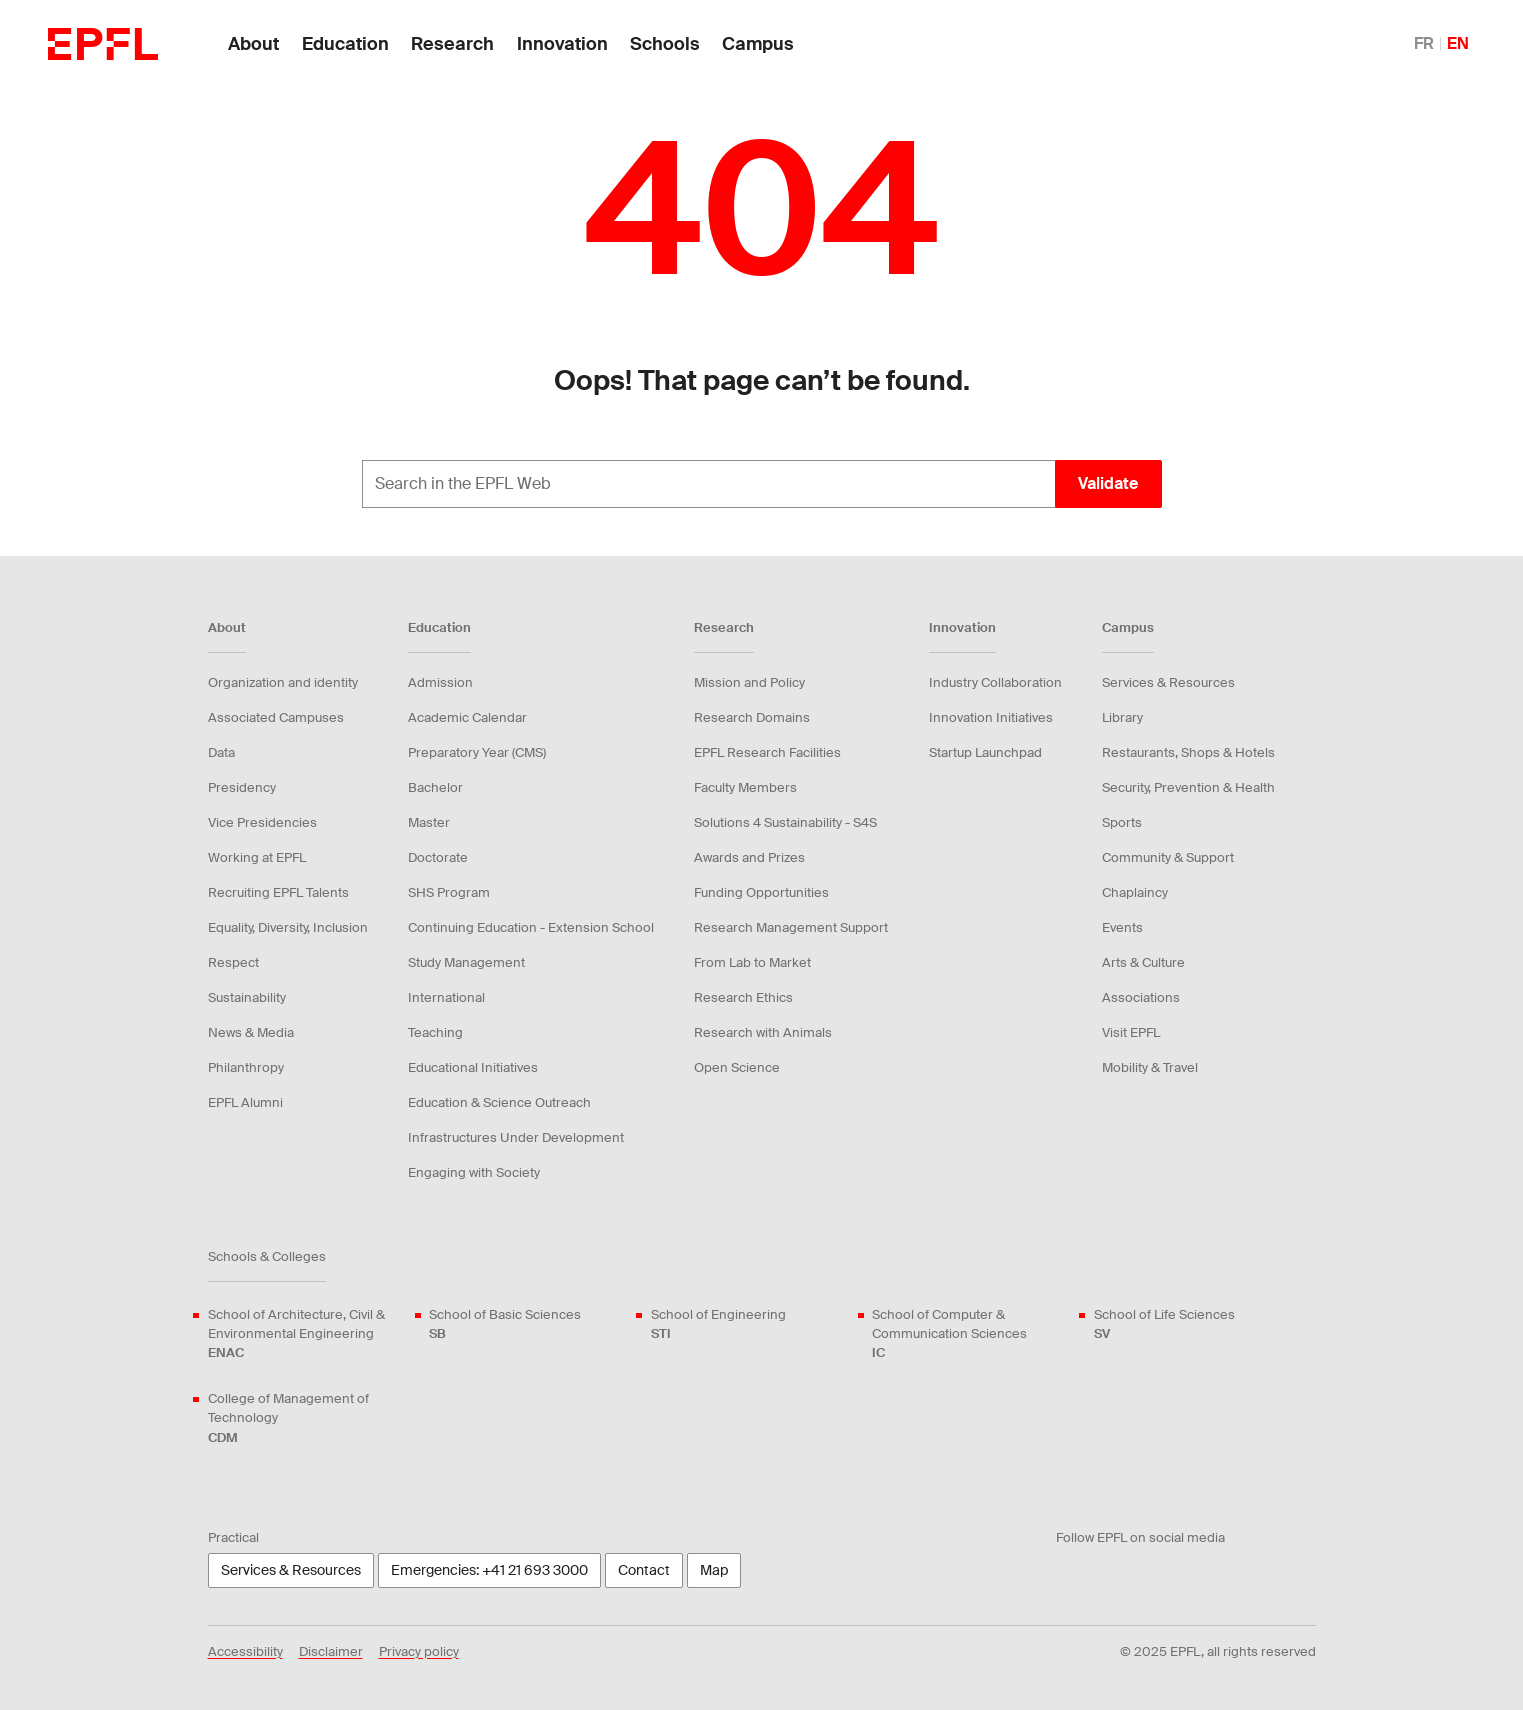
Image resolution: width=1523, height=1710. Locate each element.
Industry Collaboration (995, 682)
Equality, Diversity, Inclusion (288, 927)
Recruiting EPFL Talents (278, 892)
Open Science (737, 1067)
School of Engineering (718, 1324)
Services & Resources (1168, 682)
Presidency (242, 787)
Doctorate (438, 857)
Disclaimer (331, 1651)
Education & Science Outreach (499, 1102)
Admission (440, 682)
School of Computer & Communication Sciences (971, 1334)
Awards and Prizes (749, 857)
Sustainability (247, 997)
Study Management (466, 962)
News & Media (251, 1032)
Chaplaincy (1135, 892)
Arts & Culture (1143, 962)
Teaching (435, 1032)
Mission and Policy (749, 682)
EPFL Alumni (245, 1102)
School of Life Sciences (1164, 1324)
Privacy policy (419, 1651)
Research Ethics (743, 997)
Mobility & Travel (1150, 1067)
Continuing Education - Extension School (531, 927)
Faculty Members (745, 787)
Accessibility (245, 1651)
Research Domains (752, 717)
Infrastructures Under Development (516, 1137)
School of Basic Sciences (505, 1324)
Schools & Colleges (267, 1256)
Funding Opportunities (761, 892)
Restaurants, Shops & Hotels (1188, 752)
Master (429, 822)
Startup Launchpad (985, 752)
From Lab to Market (752, 962)
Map (714, 1570)
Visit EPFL (1131, 1032)
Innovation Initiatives (991, 717)
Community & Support (1168, 857)
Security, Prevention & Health (1188, 787)
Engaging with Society (474, 1172)
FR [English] (1424, 43)
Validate (1108, 483)
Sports (1122, 822)
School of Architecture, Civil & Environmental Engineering (307, 1334)
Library (1122, 717)
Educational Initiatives (473, 1067)
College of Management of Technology (307, 1418)
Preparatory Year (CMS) (477, 752)
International (446, 997)
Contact (644, 1570)
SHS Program (449, 892)
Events (1122, 927)
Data (221, 752)
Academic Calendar (467, 717)
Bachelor (435, 787)
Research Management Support (791, 927)
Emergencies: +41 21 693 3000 (489, 1570)
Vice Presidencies (262, 822)
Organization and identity (283, 682)
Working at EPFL (257, 857)
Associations (1141, 997)
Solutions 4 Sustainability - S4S (785, 822)
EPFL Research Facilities (767, 752)
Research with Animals (763, 1032)
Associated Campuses (276, 717)
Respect (233, 962)
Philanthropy (246, 1067)
